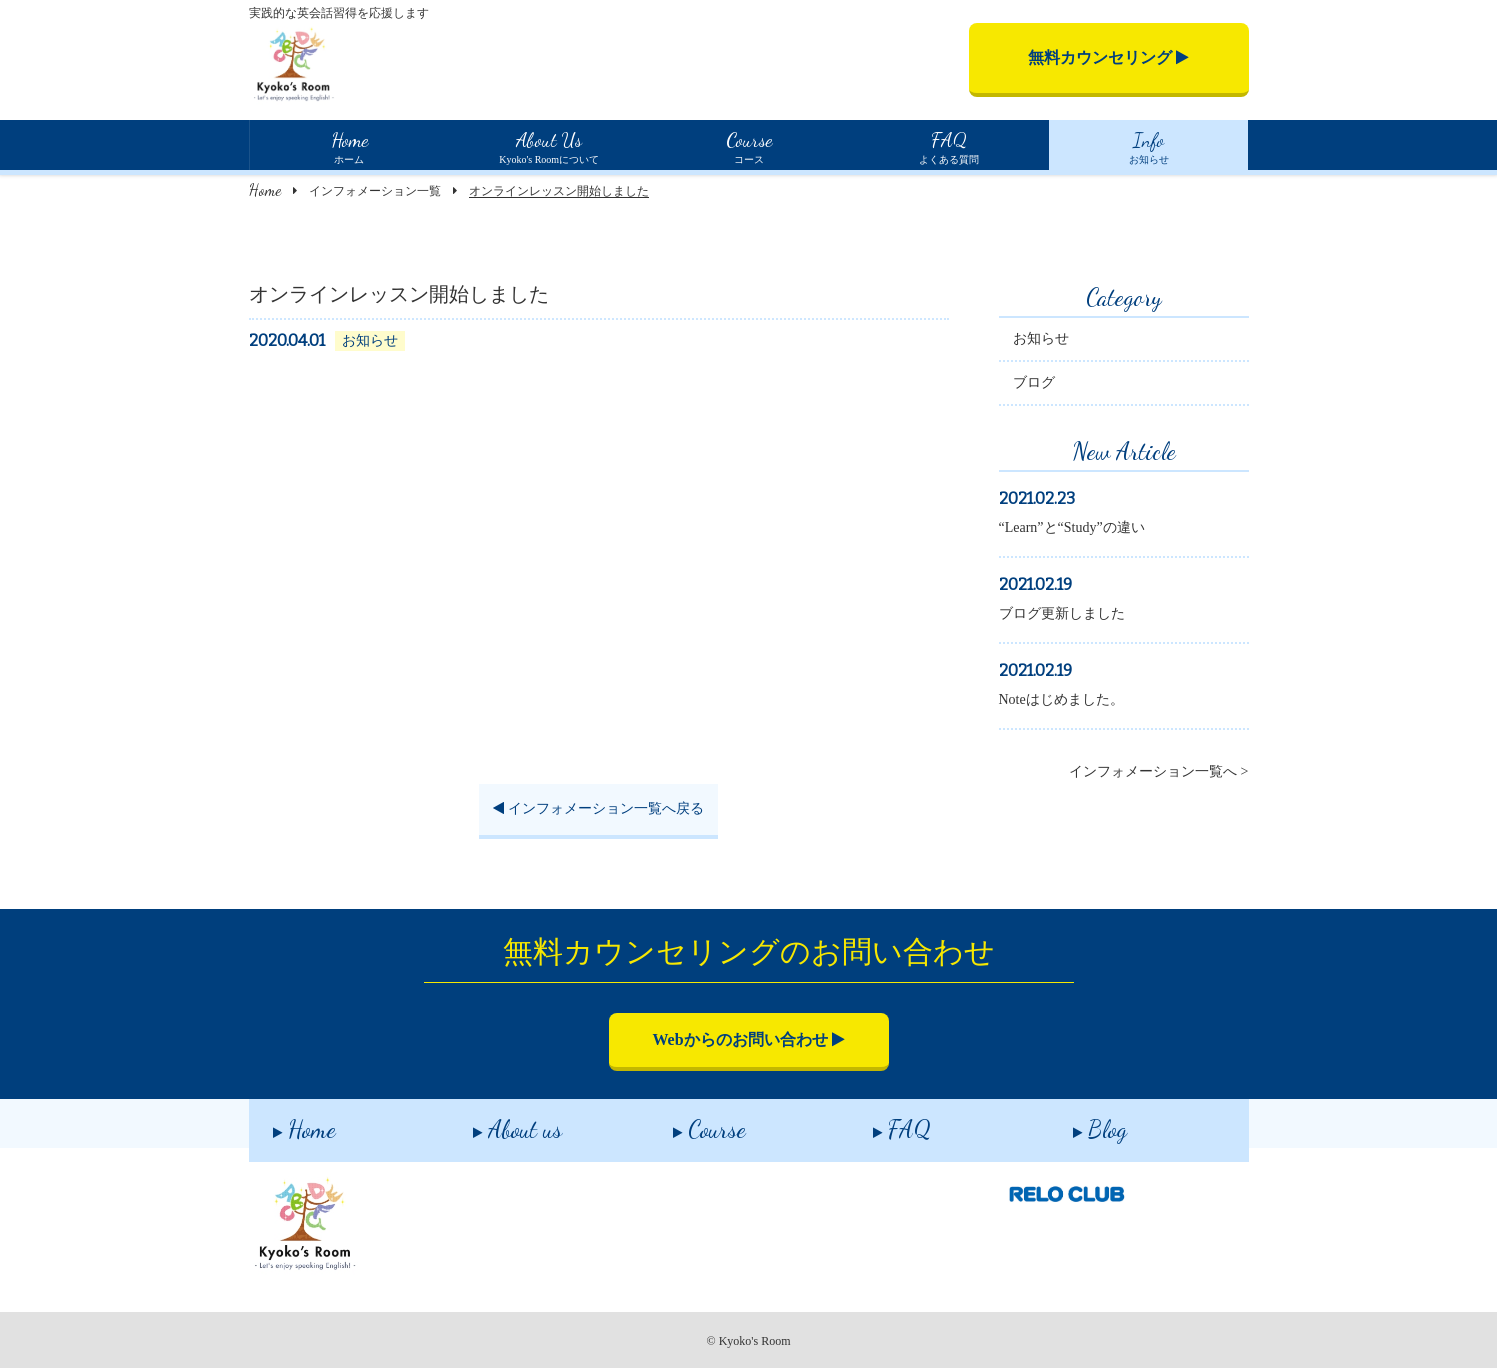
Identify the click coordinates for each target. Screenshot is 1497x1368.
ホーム (348, 145)
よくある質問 (948, 145)
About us (493, 1122)
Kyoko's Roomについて (549, 145)
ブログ (1034, 385)
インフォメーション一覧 (375, 191)
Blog (1076, 1122)
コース (748, 145)
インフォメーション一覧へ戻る (598, 811)
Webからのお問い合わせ (748, 1039)
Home (265, 189)
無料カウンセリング (1108, 57)
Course (685, 1122)
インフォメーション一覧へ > (1158, 774)
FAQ (878, 1122)
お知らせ (1148, 145)
